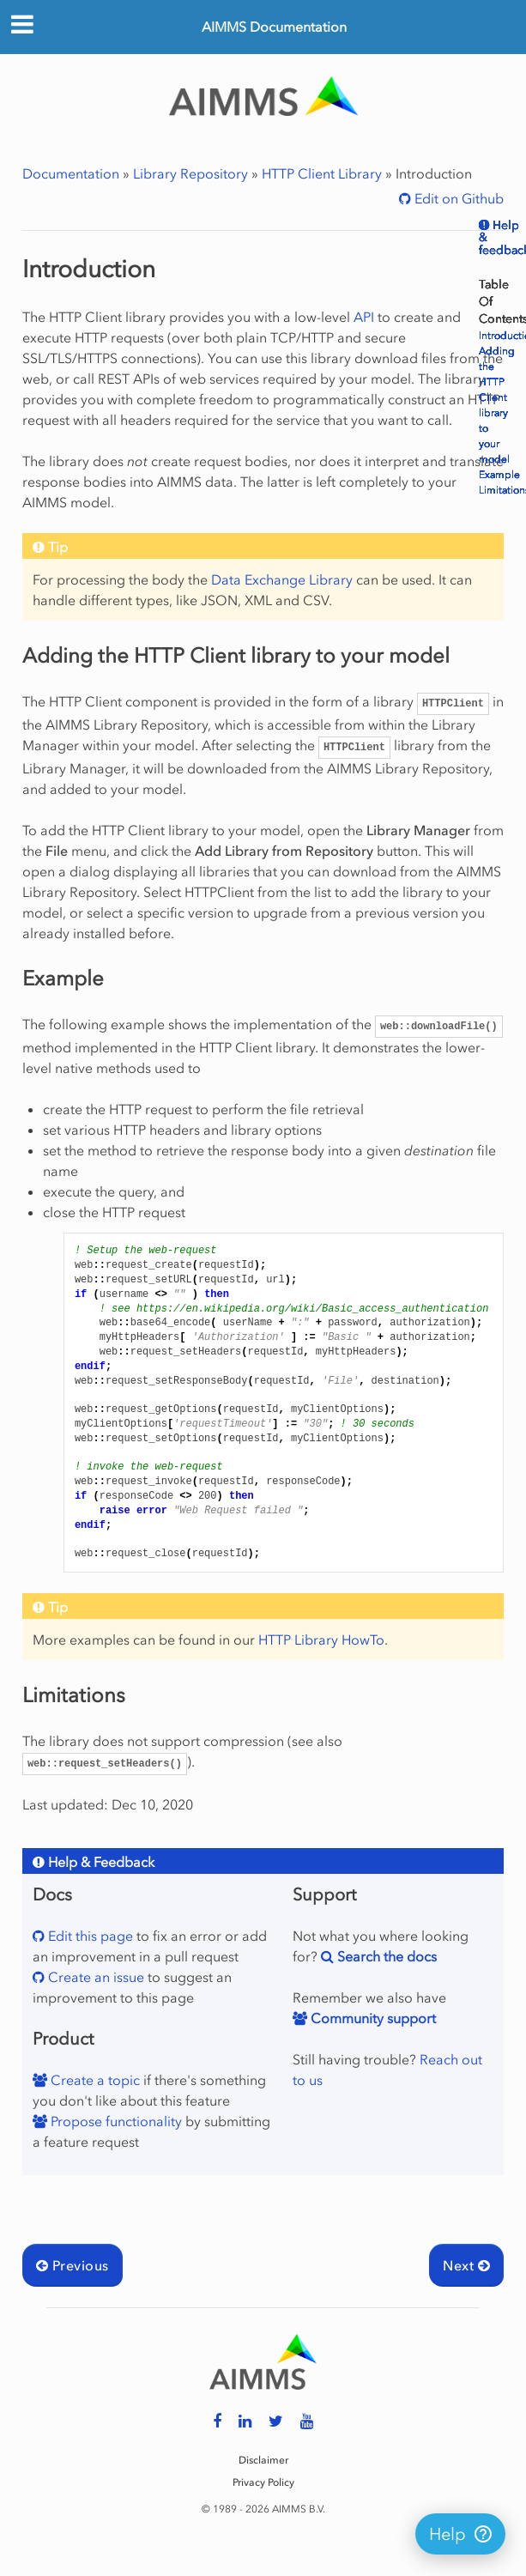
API (364, 316)
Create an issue (94, 1977)
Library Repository (190, 173)
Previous (72, 2265)
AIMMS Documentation (274, 26)
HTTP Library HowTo (321, 1639)
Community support (371, 2018)
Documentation (70, 173)
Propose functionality (114, 2121)
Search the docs (385, 1956)
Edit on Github (457, 198)
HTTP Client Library (322, 173)
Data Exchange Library (282, 579)
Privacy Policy (263, 2482)
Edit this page (89, 1936)
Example (499, 475)
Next (466, 2265)
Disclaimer (263, 2460)
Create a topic (93, 2080)
